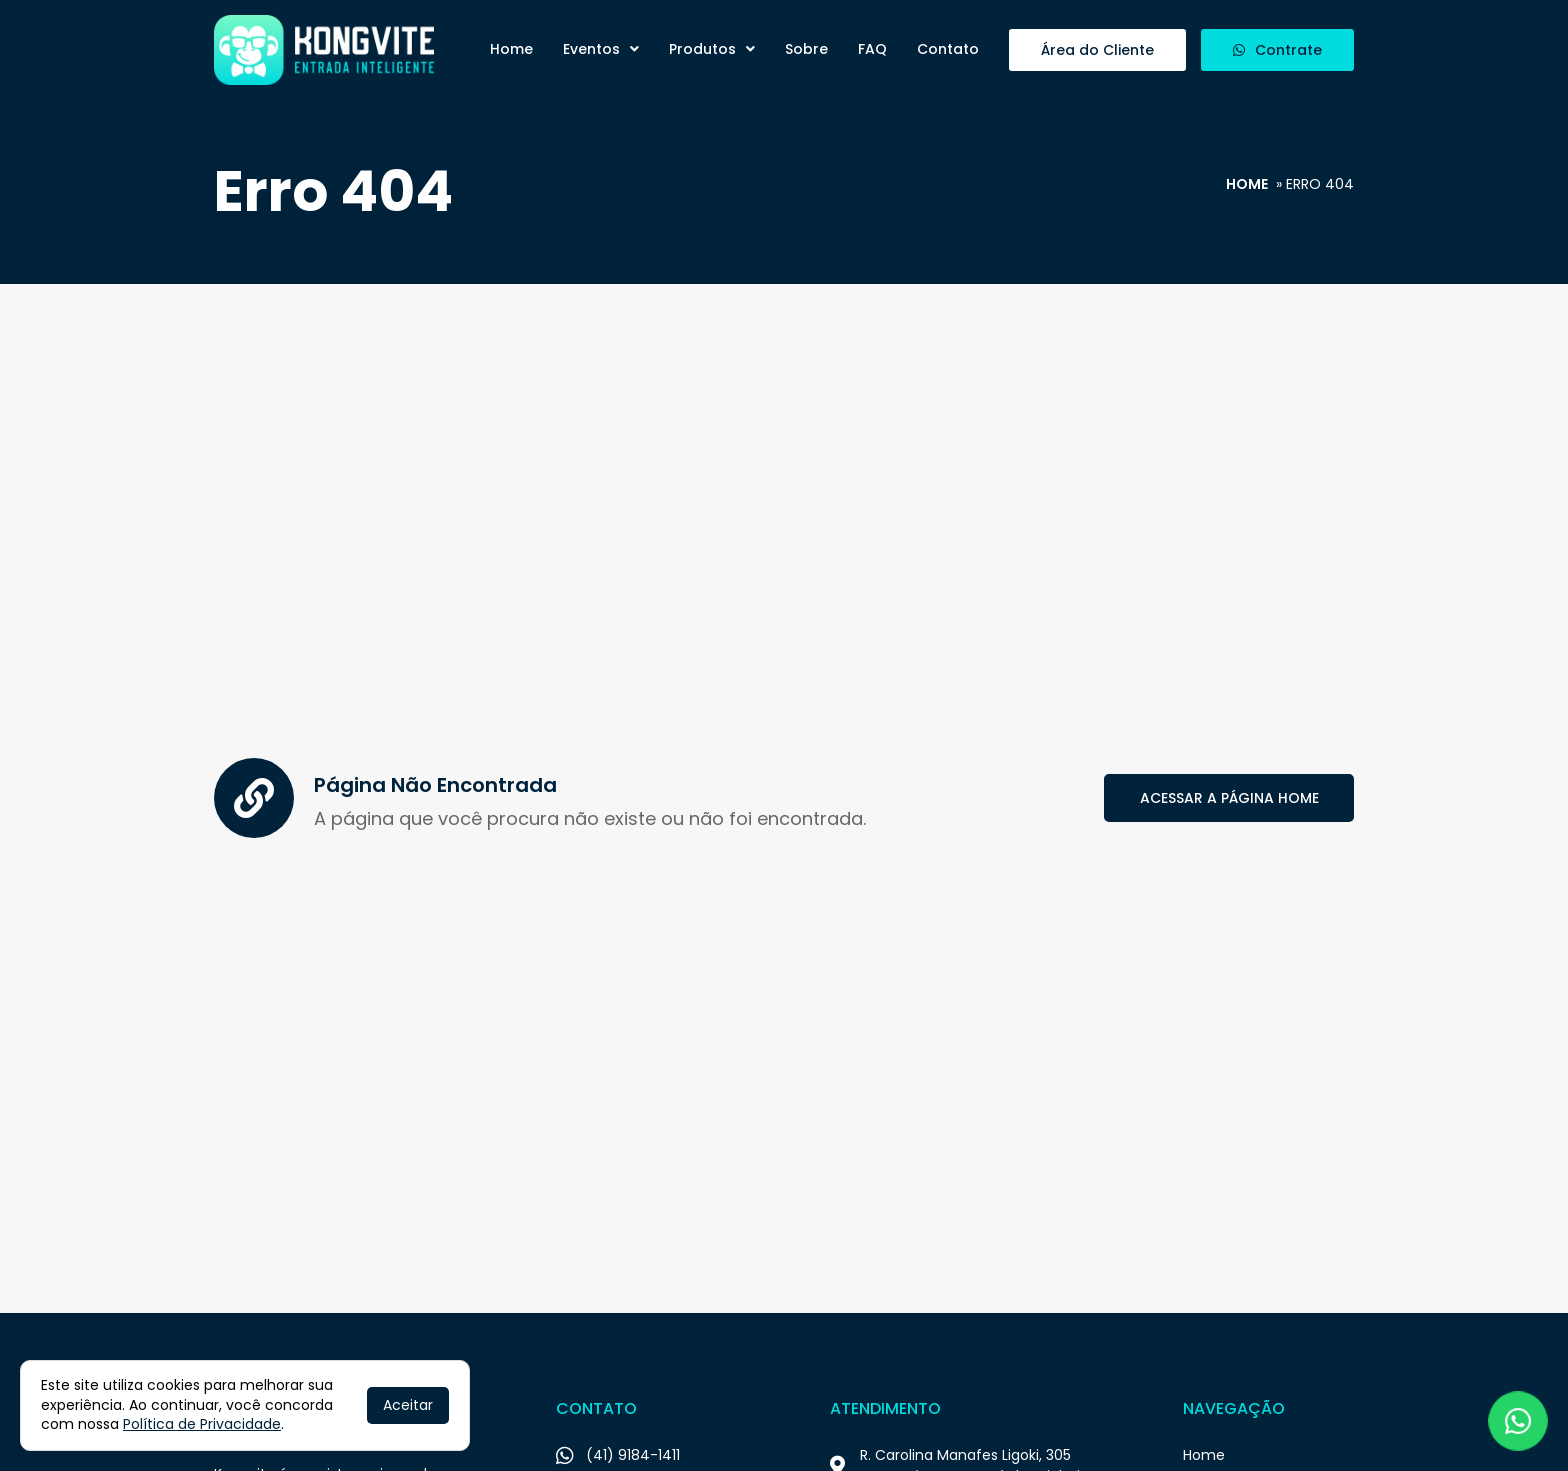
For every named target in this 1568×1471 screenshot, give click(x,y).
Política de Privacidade (202, 1424)
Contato (948, 49)
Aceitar (408, 1405)
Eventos (601, 49)
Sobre (806, 49)
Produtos (712, 49)
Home (511, 49)
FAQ (872, 49)
